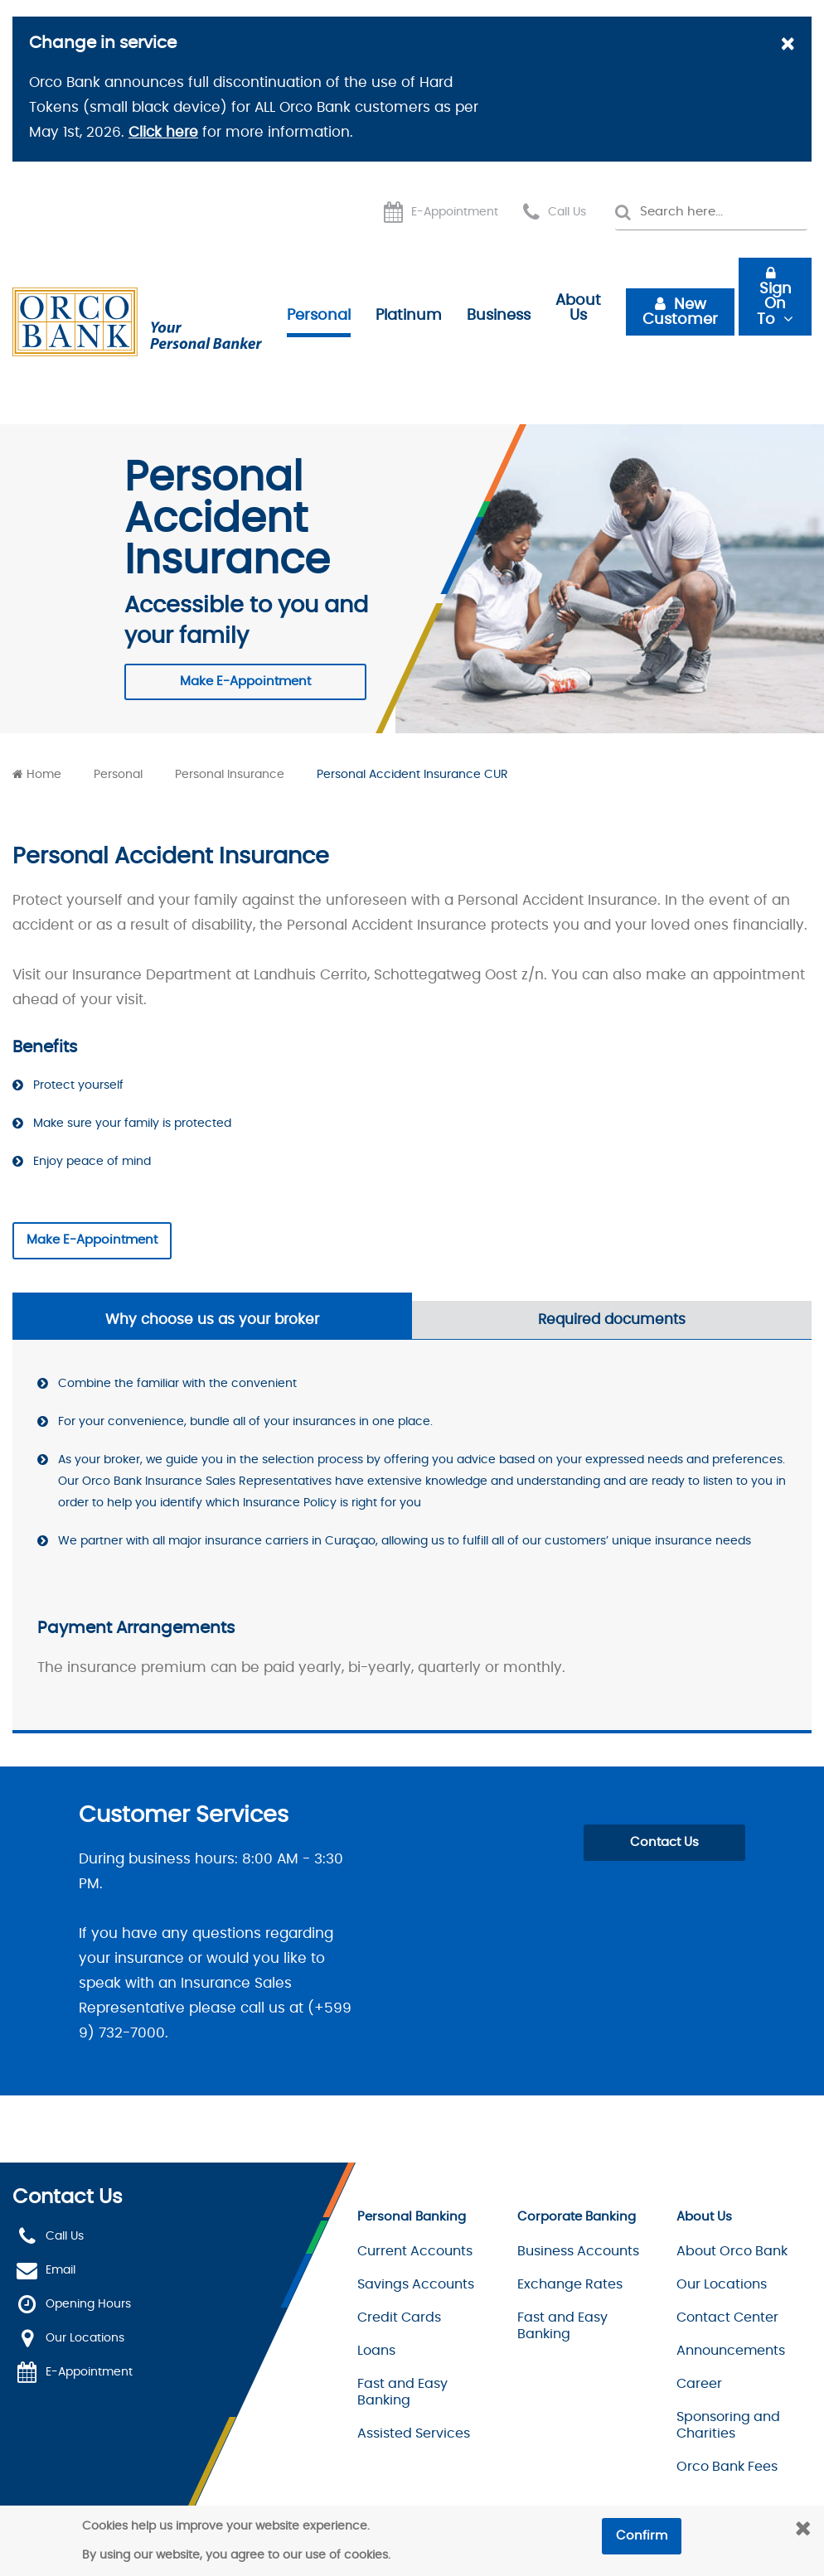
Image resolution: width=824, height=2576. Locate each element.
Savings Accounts (415, 2284)
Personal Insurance (229, 775)
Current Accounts (415, 2251)
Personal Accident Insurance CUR (412, 775)
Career (699, 2383)
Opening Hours (88, 2304)
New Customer (680, 312)
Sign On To (774, 304)
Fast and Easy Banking (402, 2392)
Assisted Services (413, 2433)
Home (44, 775)
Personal (319, 315)
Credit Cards (399, 2317)
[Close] (787, 46)
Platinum (409, 315)
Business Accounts (578, 2251)
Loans (376, 2350)
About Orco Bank (732, 2251)
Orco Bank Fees (727, 2466)
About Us (578, 308)
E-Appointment (454, 212)
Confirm (641, 2536)
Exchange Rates (570, 2284)
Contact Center (727, 2317)
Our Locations (85, 2338)
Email (60, 2270)
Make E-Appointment (245, 681)
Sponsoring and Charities (728, 2425)
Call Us (567, 212)
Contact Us (664, 1842)
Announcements (730, 2350)
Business (499, 315)
